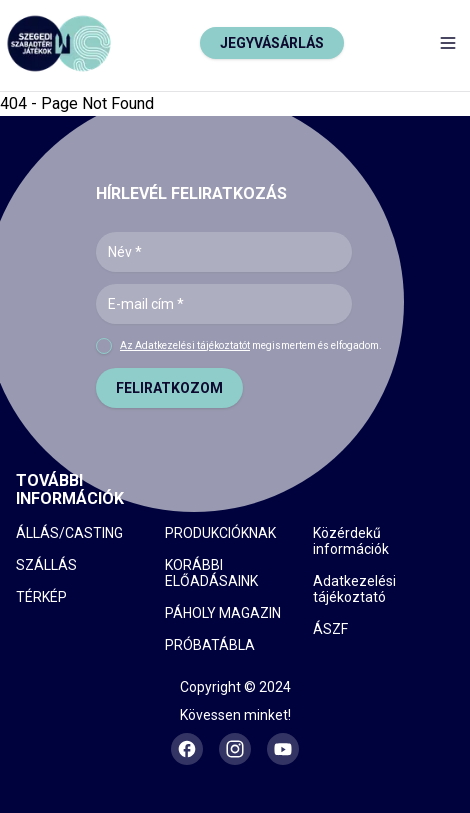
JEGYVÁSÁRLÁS (272, 43)
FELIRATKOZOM (169, 388)
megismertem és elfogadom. (251, 345)
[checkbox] (104, 346)
